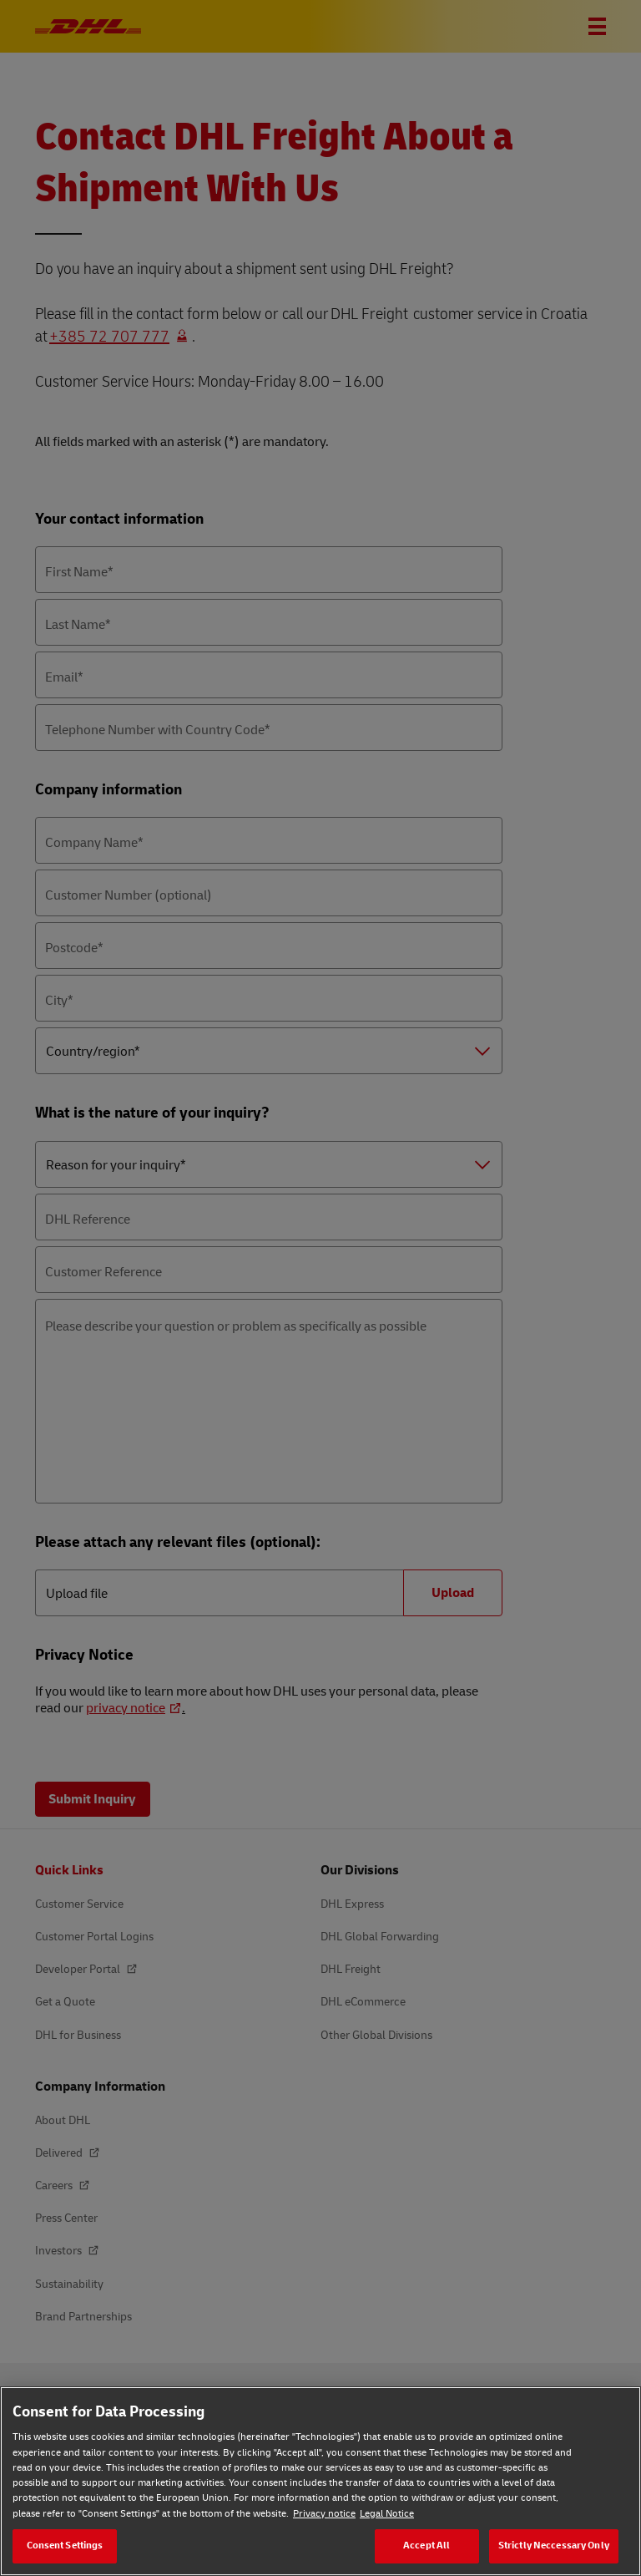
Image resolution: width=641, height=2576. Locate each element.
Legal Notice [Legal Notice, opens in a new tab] (387, 2514)
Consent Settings (65, 2545)
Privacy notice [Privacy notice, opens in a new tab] (324, 2514)
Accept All (426, 2545)
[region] (320, 2481)
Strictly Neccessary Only (553, 2545)
